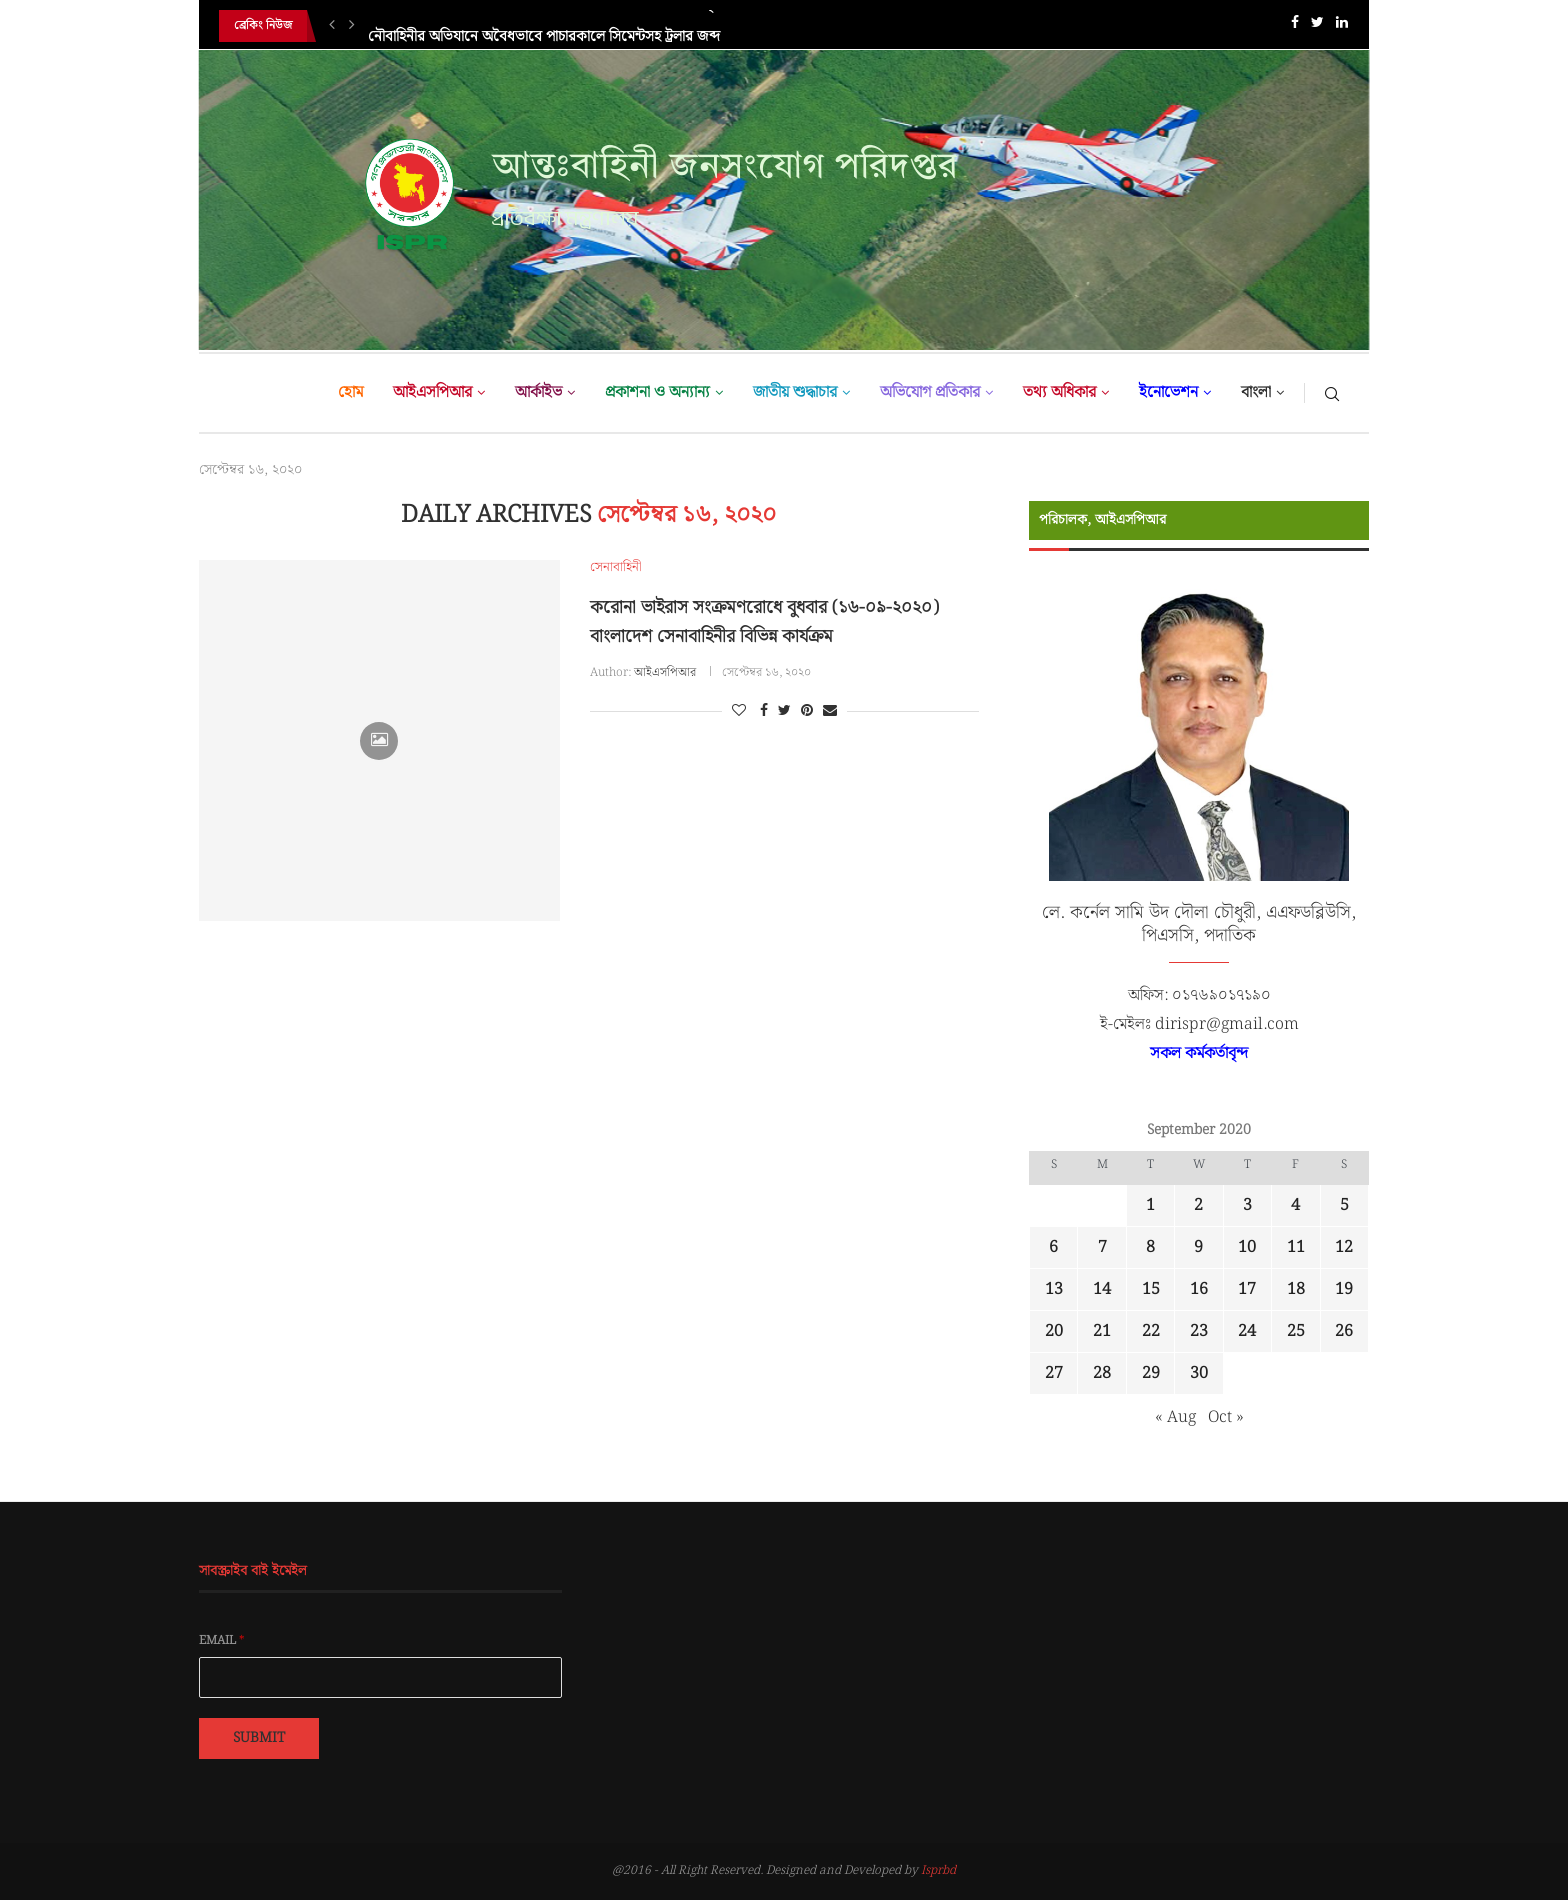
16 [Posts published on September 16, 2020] (1199, 1289)
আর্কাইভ (538, 392)
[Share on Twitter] (784, 711)
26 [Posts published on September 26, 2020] (1344, 1331)
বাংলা (1256, 392)
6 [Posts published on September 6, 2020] (1053, 1247)
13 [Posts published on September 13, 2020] (1054, 1289)
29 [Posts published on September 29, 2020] (1151, 1373)
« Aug (1175, 1417)
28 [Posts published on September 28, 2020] (1102, 1373)
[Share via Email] (830, 711)
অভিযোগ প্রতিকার (930, 392)
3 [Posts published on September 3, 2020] (1247, 1205)
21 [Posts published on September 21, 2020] (1102, 1331)
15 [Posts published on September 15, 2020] (1151, 1289)
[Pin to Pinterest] (807, 711)
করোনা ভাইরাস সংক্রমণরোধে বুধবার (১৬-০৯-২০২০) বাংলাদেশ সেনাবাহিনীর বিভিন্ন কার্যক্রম (764, 622)
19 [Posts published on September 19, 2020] (1344, 1289)
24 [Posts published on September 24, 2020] (1247, 1331)
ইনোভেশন (1168, 392)
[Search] (1332, 393)
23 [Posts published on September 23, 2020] (1199, 1331)
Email (222, 1641)
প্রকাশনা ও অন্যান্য (657, 392)
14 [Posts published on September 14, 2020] (1102, 1289)
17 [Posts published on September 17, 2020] (1247, 1289)
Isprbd (938, 1870)
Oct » (1226, 1417)
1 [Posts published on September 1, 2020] (1150, 1205)
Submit (259, 1738)
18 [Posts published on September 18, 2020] (1296, 1289)
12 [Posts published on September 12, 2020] (1344, 1247)
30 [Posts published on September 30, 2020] (1199, 1373)
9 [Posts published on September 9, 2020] (1198, 1247)
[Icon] (379, 741)
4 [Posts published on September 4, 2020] (1295, 1205)
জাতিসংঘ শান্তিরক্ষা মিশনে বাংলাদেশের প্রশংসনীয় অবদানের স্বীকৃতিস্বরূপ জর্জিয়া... (589, 26)
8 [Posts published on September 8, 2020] (1150, 1247)
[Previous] (332, 26)
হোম (350, 392)
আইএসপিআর (432, 392)
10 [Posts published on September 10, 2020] (1247, 1247)
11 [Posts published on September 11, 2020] (1296, 1247)
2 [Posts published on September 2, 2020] (1198, 1205)
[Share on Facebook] (764, 711)
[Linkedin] (1342, 26)
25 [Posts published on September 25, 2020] (1296, 1331)
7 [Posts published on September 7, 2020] (1102, 1247)
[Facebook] (1295, 26)
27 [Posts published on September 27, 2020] (1054, 1373)
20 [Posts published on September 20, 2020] (1054, 1331)
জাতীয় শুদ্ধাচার (795, 392)
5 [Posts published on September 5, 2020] (1344, 1205)
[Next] (352, 26)
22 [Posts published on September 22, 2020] (1151, 1331)
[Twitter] (1317, 26)
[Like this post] (739, 711)
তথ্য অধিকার (1059, 392)
